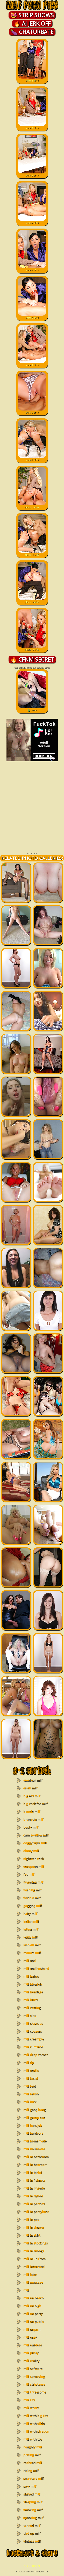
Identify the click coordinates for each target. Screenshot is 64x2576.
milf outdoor (32, 2345)
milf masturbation (31, 2292)
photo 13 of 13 (32, 648)
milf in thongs (33, 2251)
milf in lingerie (34, 2188)
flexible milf (31, 1898)
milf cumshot (33, 2047)
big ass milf (31, 1796)
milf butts (30, 2000)
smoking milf (32, 2510)
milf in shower (33, 2227)
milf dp (28, 2063)
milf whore (31, 2408)
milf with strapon (36, 2431)
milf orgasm (32, 2329)
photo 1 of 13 (32, 79)
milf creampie (33, 2039)
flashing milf (32, 1890)
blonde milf (31, 1812)
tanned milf (31, 2525)
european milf (33, 1866)
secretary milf (33, 2478)
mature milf (32, 1953)
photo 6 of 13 (32, 316)
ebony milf (31, 1851)
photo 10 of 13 (32, 506)
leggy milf (30, 1937)
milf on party (32, 2314)
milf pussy (30, 2353)
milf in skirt (31, 2235)
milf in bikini (32, 2172)
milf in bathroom (35, 2157)
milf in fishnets (34, 2180)
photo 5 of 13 (32, 269)
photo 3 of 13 (32, 174)
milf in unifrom (34, 2259)
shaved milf (31, 2494)
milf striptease (34, 2384)
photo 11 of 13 (32, 553)
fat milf (28, 1874)
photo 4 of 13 (32, 221)
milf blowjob (32, 1984)
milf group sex (34, 2118)
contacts (36, 2565)
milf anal (29, 1961)
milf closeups (33, 2023)
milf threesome (34, 2392)
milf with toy (32, 2439)
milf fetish (30, 2094)
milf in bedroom (35, 2165)
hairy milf (30, 1914)
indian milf (31, 1921)
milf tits (29, 2400)
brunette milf (33, 1819)
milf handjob (32, 2125)
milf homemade (34, 2141)
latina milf (30, 1929)
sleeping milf (32, 2502)
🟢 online (32, 709)
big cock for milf (35, 1804)
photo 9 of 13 (32, 459)
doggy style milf (35, 1843)
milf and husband (36, 1968)
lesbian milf (31, 1945)
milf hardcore (33, 2133)
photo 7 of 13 (32, 364)
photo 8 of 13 (32, 411)
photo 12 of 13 (32, 601)
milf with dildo (34, 2423)
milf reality (31, 2361)
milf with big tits (35, 2416)
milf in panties (34, 2204)
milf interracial (34, 2267)
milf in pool (31, 2220)
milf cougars (32, 2031)
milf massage (33, 2282)
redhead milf (32, 2463)
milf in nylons (33, 2196)
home (27, 2565)
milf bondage (33, 1992)
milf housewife (34, 2149)
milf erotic (31, 2070)
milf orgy (30, 2337)
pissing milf (31, 2455)
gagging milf (32, 1906)
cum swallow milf (36, 1835)
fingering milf (33, 1882)
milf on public (33, 2321)
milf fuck (29, 2102)
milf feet (29, 2086)
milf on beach (33, 2298)
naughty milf (32, 2447)
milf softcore (32, 2369)
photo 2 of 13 (32, 127)
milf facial (30, 2078)
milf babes (31, 1976)
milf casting (32, 2008)
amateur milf (32, 1780)
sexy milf (29, 2486)
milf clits (29, 2016)
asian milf (30, 1788)
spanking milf (33, 2518)
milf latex (30, 2274)
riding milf (31, 2471)
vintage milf (32, 2541)
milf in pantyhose (36, 2212)
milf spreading (34, 2376)
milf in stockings (35, 2243)
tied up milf (31, 2533)
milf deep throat (35, 2055)
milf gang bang (34, 2110)
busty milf (30, 1827)
